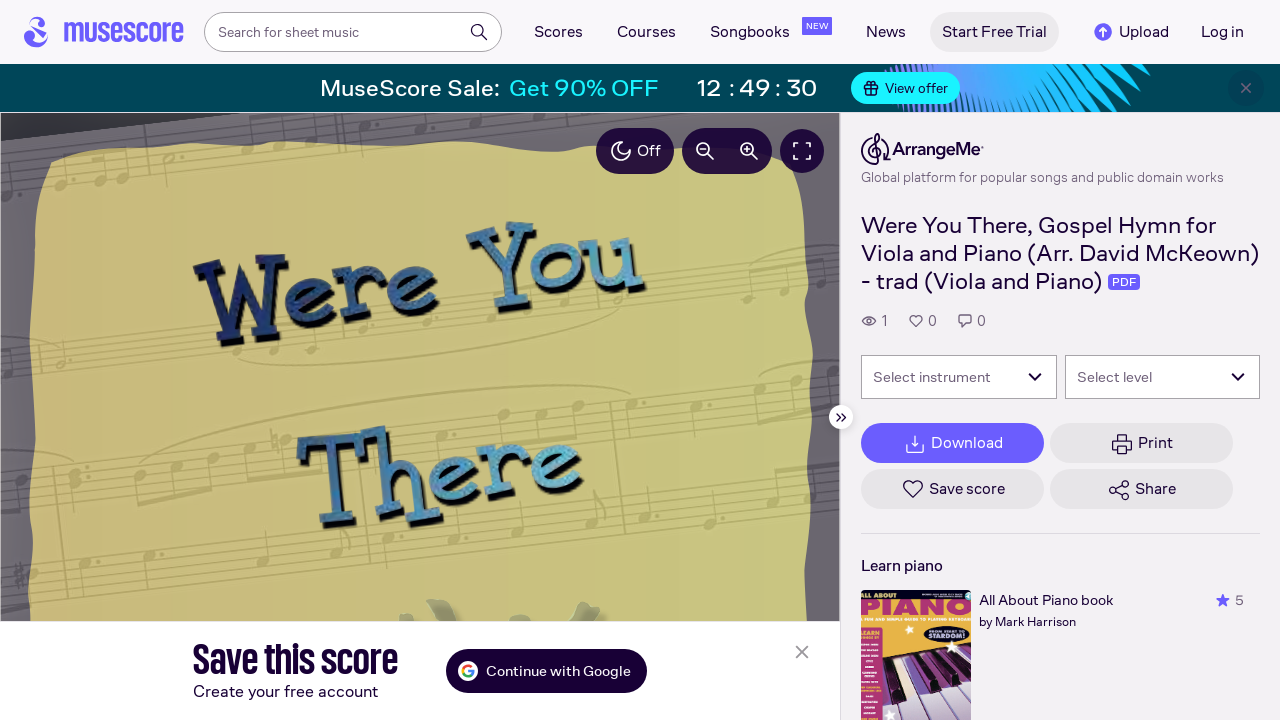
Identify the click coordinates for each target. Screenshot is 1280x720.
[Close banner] (1246, 88)
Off (635, 151)
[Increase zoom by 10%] (749, 151)
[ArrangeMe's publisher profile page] (1042, 149)
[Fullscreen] (802, 151)
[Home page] (104, 32)
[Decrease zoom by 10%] (705, 151)
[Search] (479, 32)
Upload (1130, 32)
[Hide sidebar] (841, 417)
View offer (905, 88)
